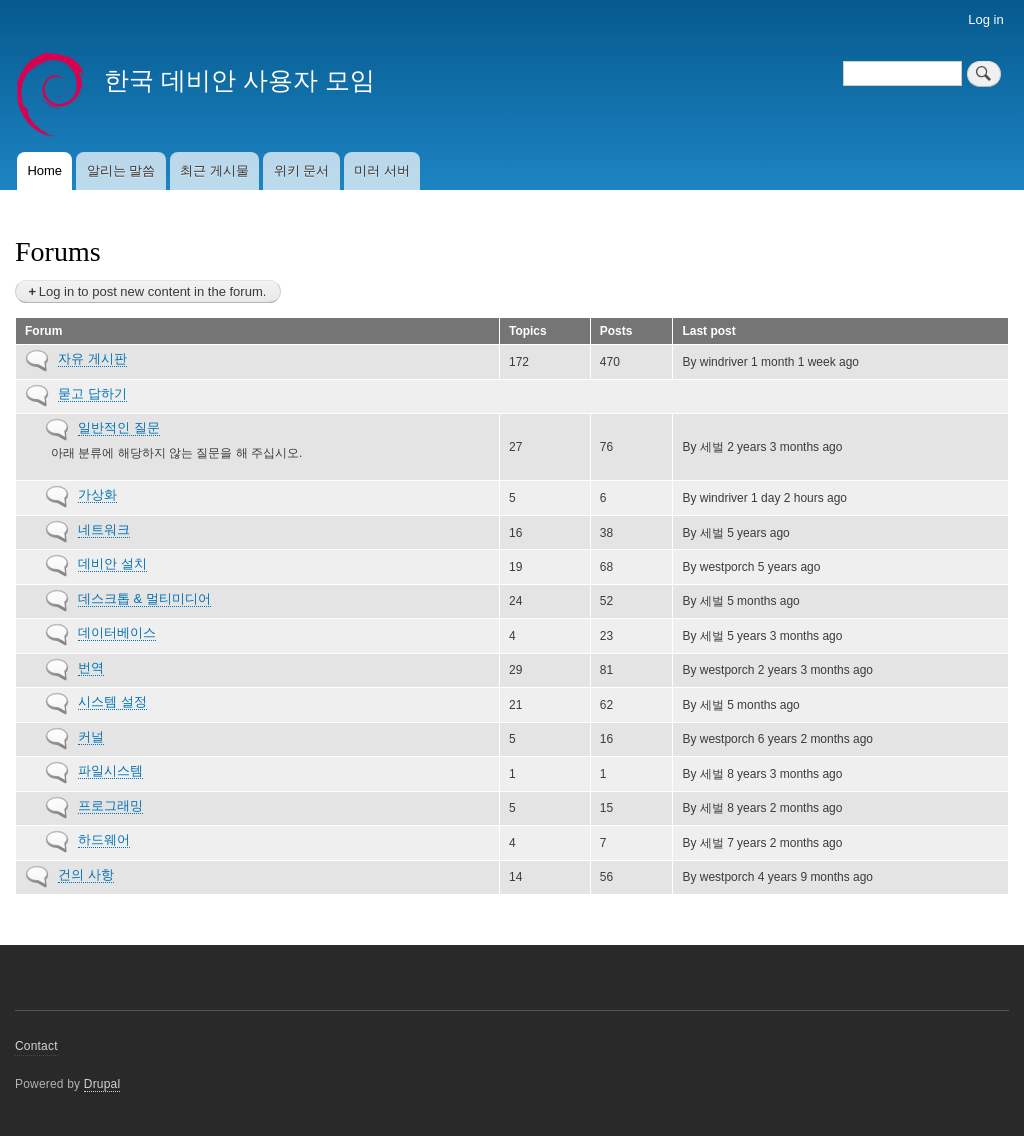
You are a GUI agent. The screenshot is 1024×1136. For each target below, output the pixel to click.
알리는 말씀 (121, 170)
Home (44, 170)
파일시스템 (110, 770)
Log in (985, 19)
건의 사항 (86, 874)
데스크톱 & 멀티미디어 (144, 598)
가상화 (97, 494)
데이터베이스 (117, 632)
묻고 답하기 (92, 393)
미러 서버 (382, 170)
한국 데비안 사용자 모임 (239, 80)
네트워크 (104, 529)
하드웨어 (104, 839)
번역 (91, 667)
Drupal (102, 1084)
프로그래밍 (110, 805)
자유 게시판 (92, 358)
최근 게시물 (214, 170)
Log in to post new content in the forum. (153, 291)
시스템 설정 (112, 701)
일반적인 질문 (119, 427)
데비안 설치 (112, 563)
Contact (36, 1046)
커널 (91, 736)
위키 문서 (302, 170)
